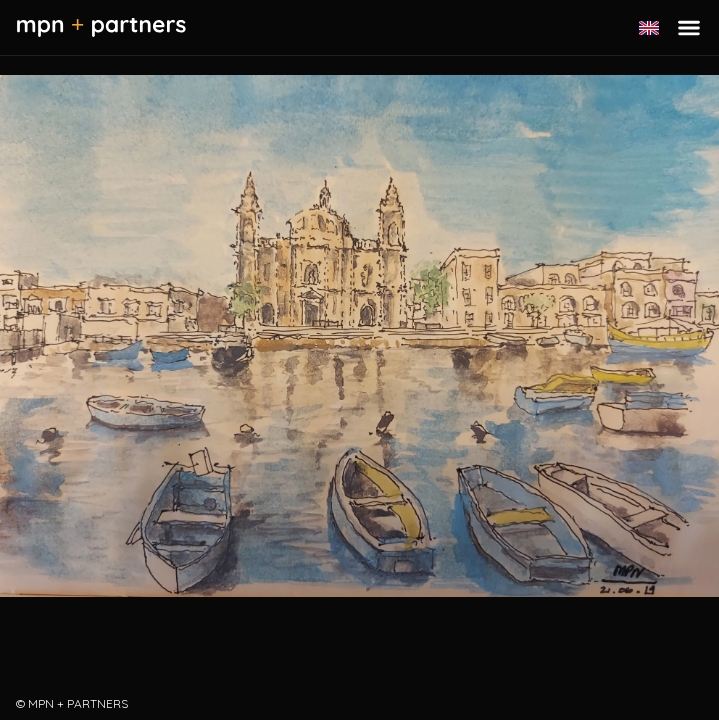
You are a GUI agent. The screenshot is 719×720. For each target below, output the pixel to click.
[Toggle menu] (689, 28)
